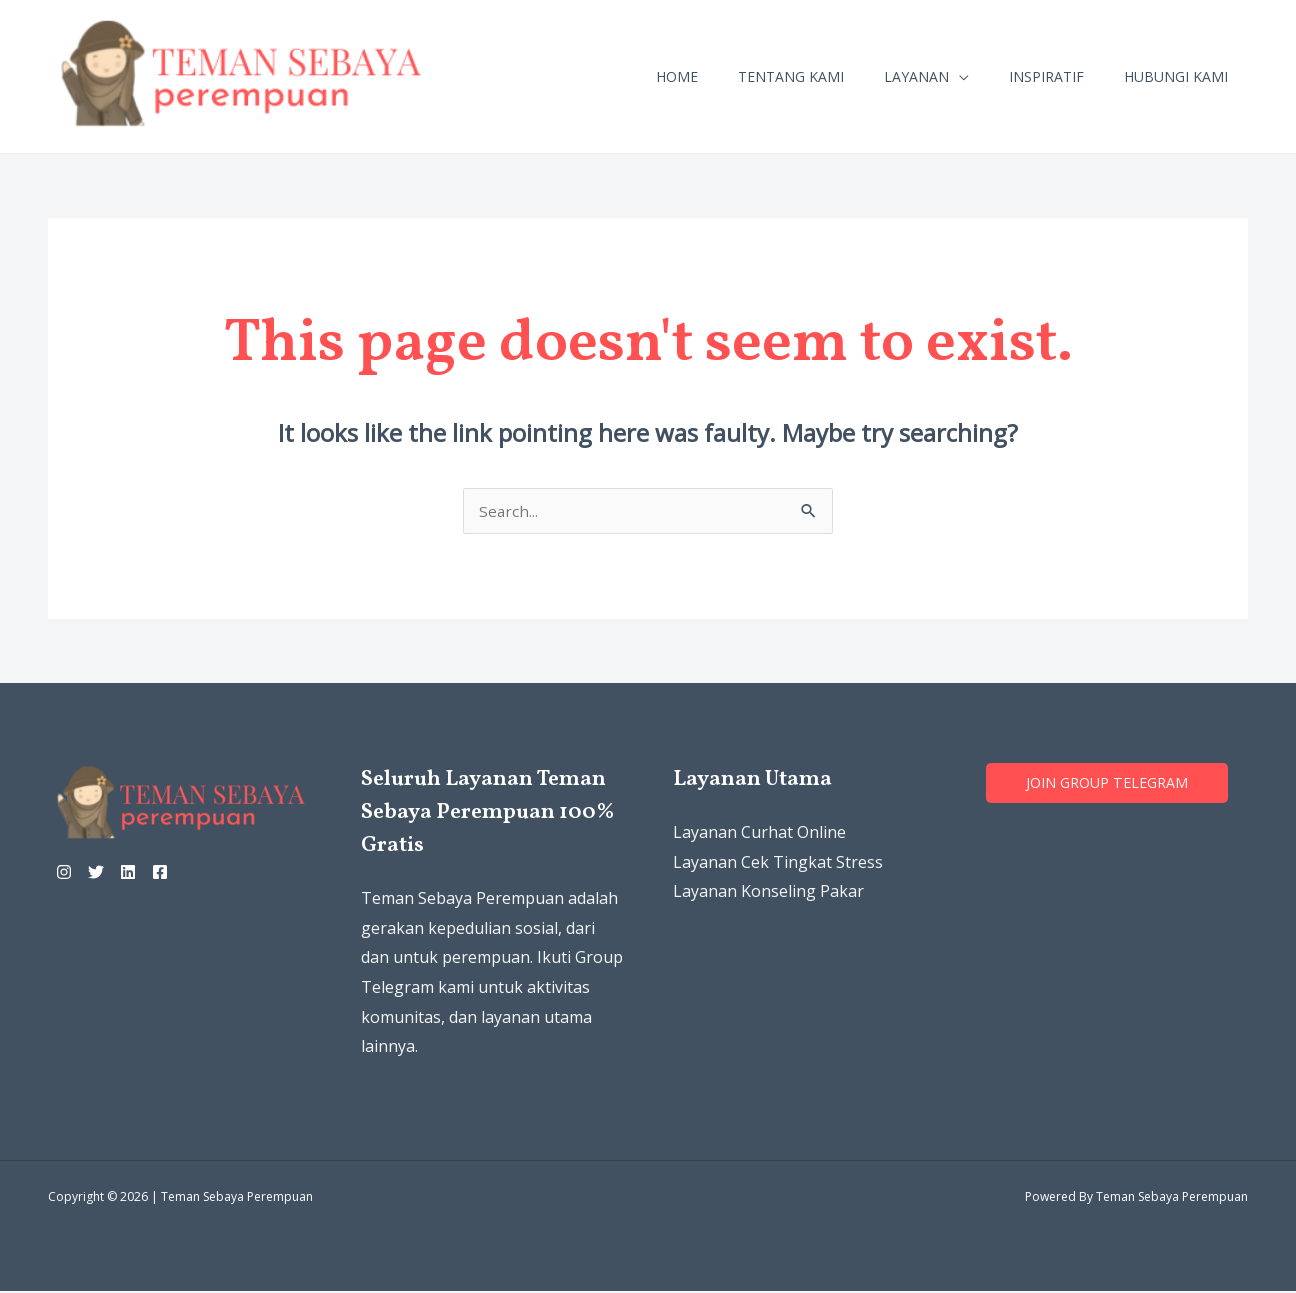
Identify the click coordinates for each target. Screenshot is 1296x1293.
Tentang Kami (791, 76)
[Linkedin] (152, 874)
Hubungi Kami (1176, 76)
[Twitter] (108, 874)
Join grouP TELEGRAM (1112, 785)
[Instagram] (64, 874)
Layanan (916, 76)
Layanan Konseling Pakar (768, 893)
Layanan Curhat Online (759, 834)
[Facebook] (196, 874)
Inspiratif (1046, 76)
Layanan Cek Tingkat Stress (778, 864)
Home (677, 76)
